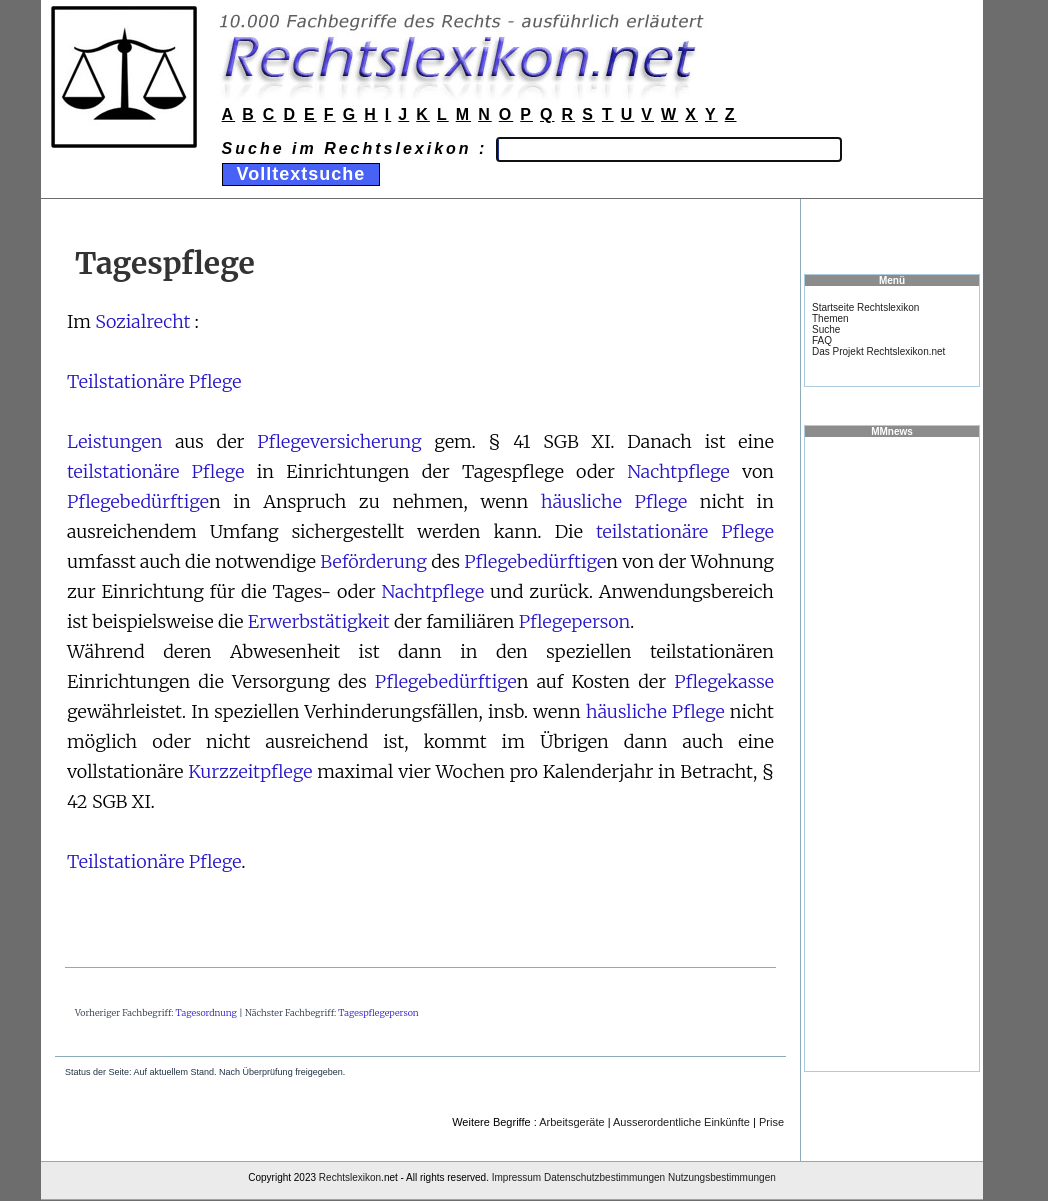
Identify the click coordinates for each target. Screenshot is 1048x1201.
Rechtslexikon (350, 1177)
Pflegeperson (574, 621)
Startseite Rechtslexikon (865, 307)
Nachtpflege (678, 471)
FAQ (822, 340)
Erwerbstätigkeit (319, 621)
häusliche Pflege (614, 501)
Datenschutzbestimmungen (604, 1177)
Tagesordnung (206, 1012)
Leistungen (114, 441)
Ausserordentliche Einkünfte (681, 1122)
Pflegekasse (724, 681)
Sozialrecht (142, 321)
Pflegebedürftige (138, 501)
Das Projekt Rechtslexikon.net (878, 351)
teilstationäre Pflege (155, 471)
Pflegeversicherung (339, 441)
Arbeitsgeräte (571, 1122)
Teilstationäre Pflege (154, 381)
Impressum (516, 1177)
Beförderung (373, 561)
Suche (826, 329)
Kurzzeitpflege (250, 771)
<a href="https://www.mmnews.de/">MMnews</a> (892, 753)
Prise (771, 1122)
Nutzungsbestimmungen (722, 1177)
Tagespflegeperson (378, 1012)
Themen (830, 318)
